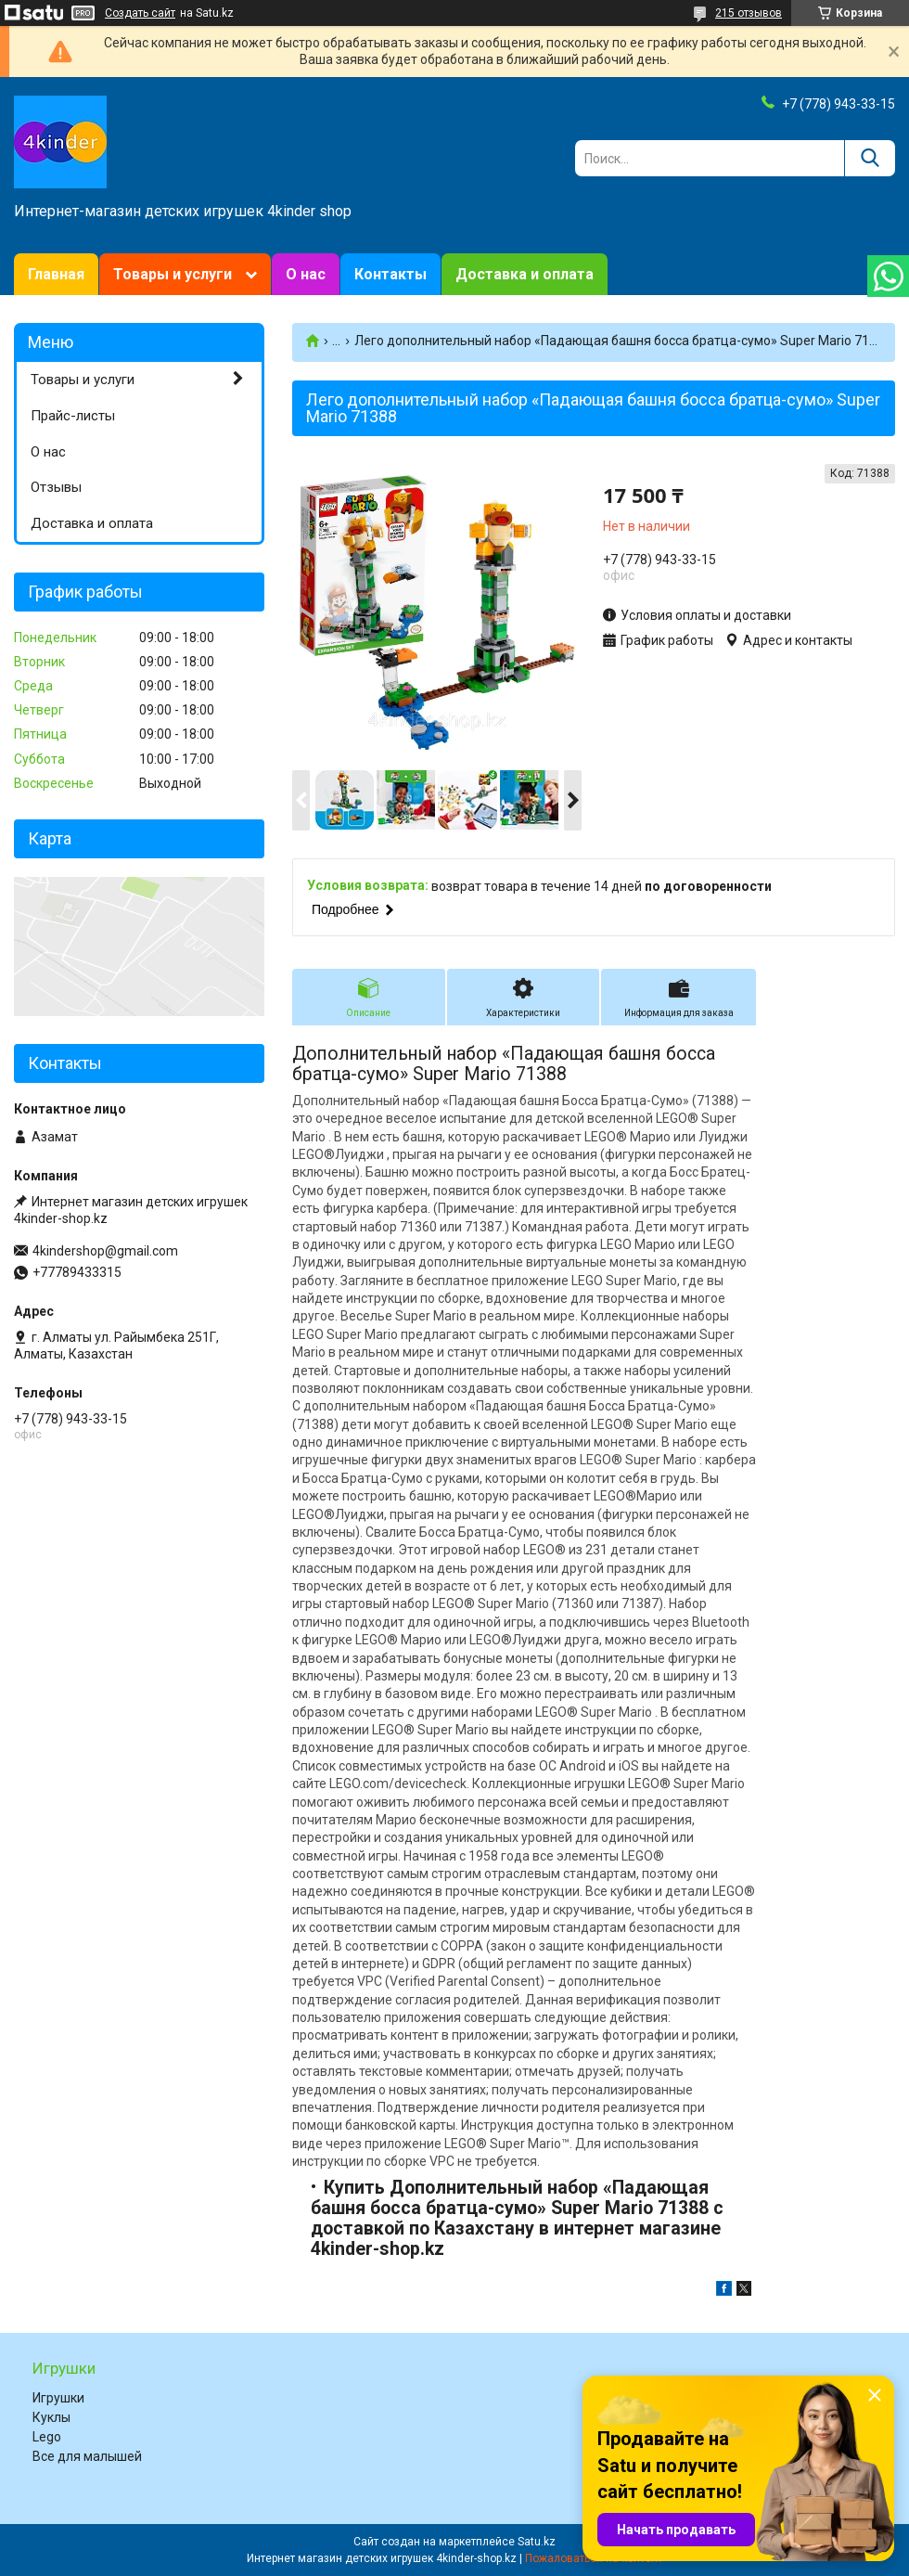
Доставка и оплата (524, 274)
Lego (46, 2436)
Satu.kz (537, 2541)
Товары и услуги (172, 274)
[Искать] (869, 158)
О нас (306, 274)
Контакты (390, 274)
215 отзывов (748, 12)
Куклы (51, 2417)
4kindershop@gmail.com (105, 1250)
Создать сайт (140, 12)
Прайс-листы (73, 415)
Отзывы (56, 487)
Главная (56, 274)
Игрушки (58, 2397)
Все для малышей (87, 2456)
